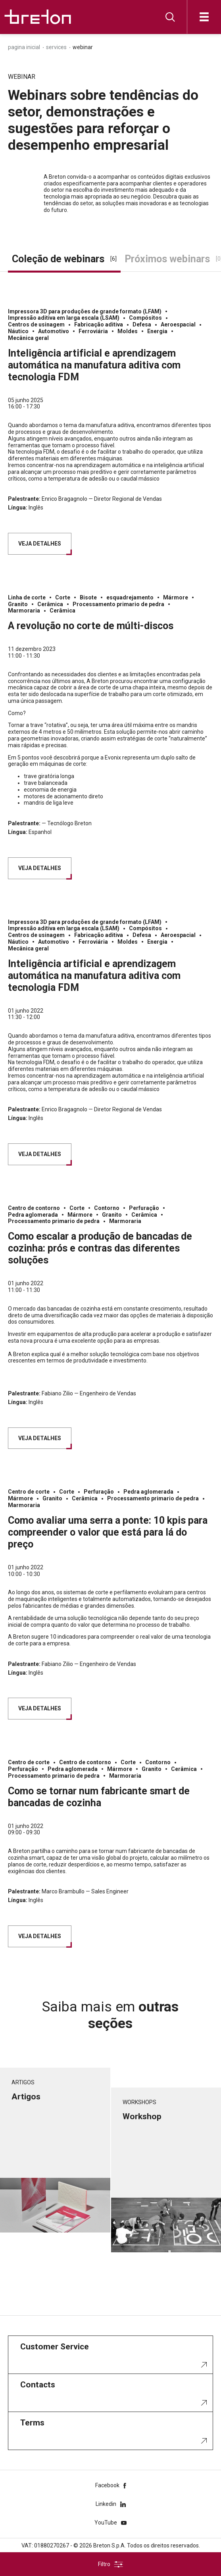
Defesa (142, 324)
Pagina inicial (24, 47)
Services (56, 47)
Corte (62, 597)
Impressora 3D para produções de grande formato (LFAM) (84, 311)
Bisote (88, 597)
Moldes (127, 331)
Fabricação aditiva (98, 324)
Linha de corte (27, 597)
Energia (157, 331)
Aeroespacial (178, 324)
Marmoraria (24, 610)
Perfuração (144, 1208)
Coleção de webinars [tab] (64, 259)
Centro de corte (29, 1491)
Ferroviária (93, 331)
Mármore (175, 597)
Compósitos (145, 318)
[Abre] (204, 17)
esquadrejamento (130, 597)
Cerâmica (50, 604)
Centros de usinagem (36, 324)
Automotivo (53, 331)
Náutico (18, 331)
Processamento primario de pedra (118, 604)
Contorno (106, 1208)
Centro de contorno (34, 1208)
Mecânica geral (28, 338)
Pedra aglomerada (33, 1215)
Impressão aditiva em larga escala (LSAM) (63, 318)
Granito (18, 604)
